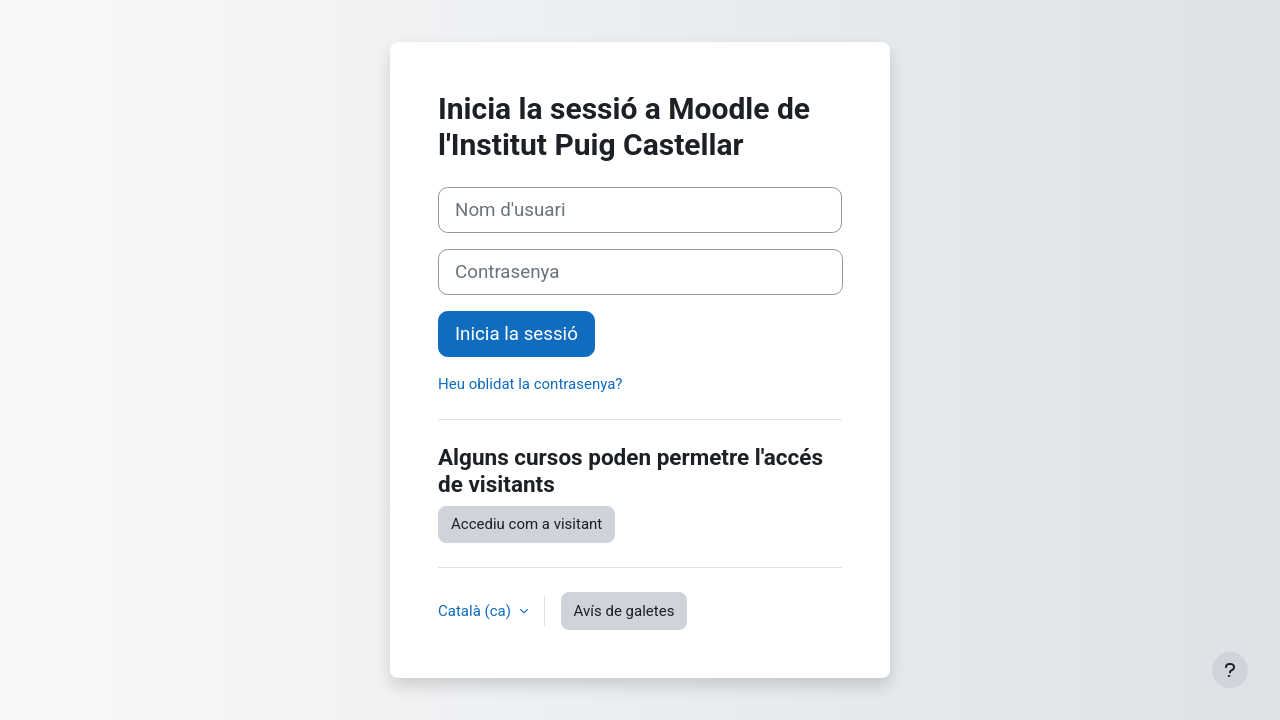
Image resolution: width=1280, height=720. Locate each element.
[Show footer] (1230, 670)
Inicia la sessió (516, 334)
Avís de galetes (624, 611)
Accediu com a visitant (526, 524)
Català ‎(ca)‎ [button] (476, 611)
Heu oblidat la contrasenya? (530, 384)
